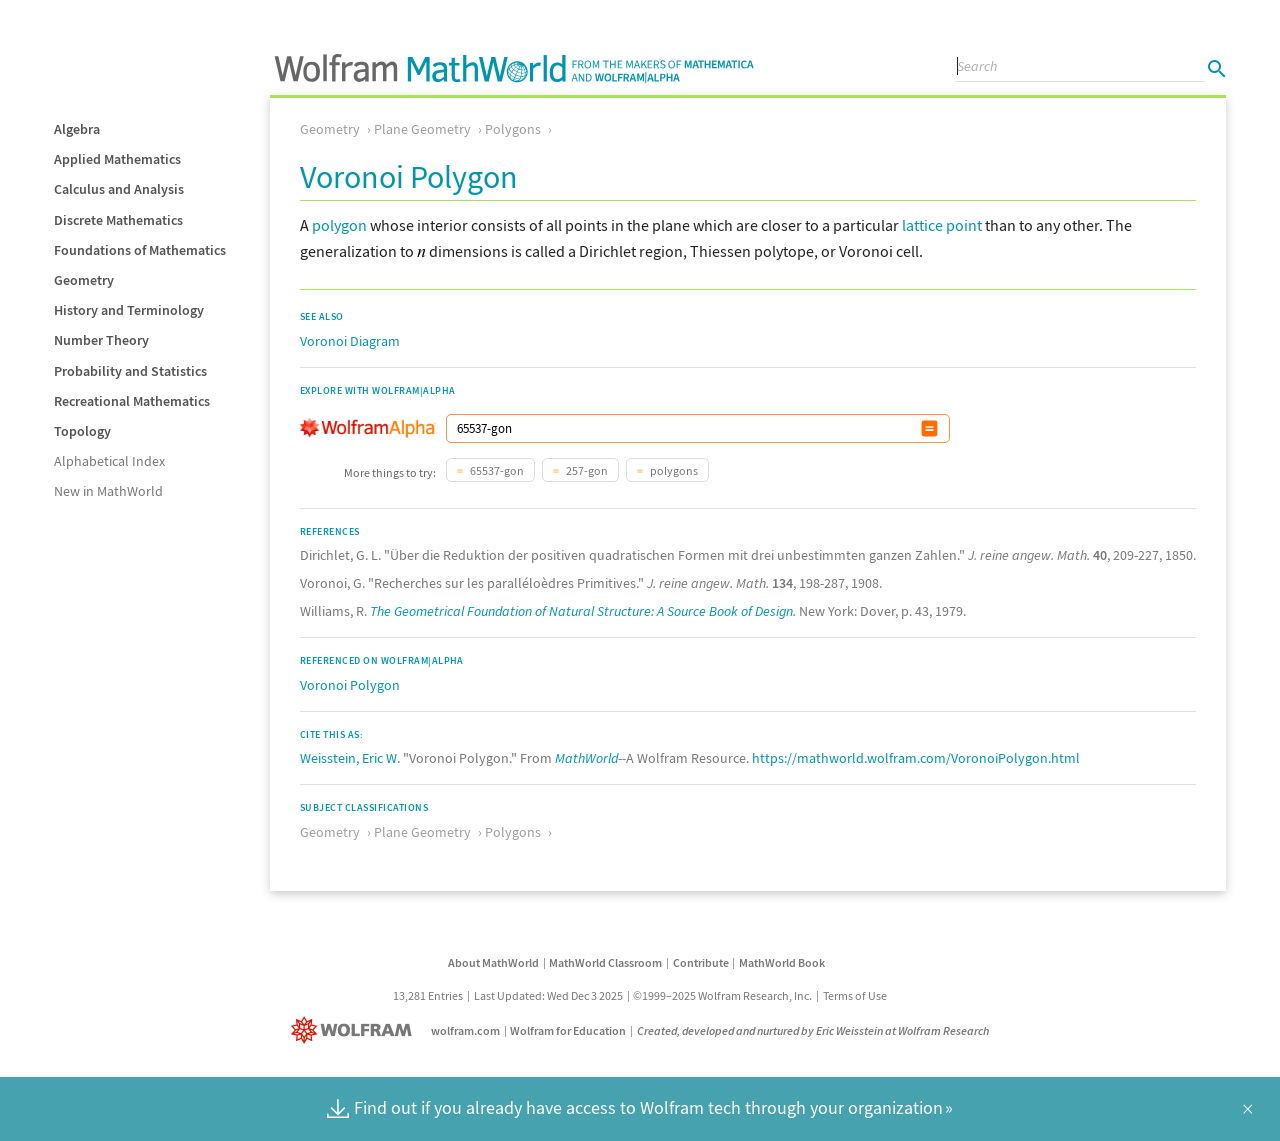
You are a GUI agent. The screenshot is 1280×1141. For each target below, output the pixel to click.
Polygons (513, 129)
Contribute (701, 962)
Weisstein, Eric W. (350, 758)
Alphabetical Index (109, 461)
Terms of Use (855, 995)
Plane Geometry (422, 129)
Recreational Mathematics (132, 401)
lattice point (942, 225)
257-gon (586, 470)
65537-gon (496, 470)
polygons (673, 470)
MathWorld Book (782, 962)
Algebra (77, 129)
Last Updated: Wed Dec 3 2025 (548, 995)
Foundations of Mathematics (140, 250)
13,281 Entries (428, 995)
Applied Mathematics (117, 159)
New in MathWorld (108, 491)
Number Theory (101, 340)
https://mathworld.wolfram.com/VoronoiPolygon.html (916, 758)
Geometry (84, 280)
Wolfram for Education (568, 1030)
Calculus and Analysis (119, 189)
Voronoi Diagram (350, 341)
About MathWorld (493, 962)
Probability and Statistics (130, 371)
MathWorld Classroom (605, 962)
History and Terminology (129, 310)
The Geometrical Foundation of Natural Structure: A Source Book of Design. (583, 611)
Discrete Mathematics (118, 220)
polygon (339, 225)
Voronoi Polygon (350, 685)
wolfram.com (465, 1030)
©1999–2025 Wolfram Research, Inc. (722, 995)
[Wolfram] (355, 1030)
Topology (82, 431)
